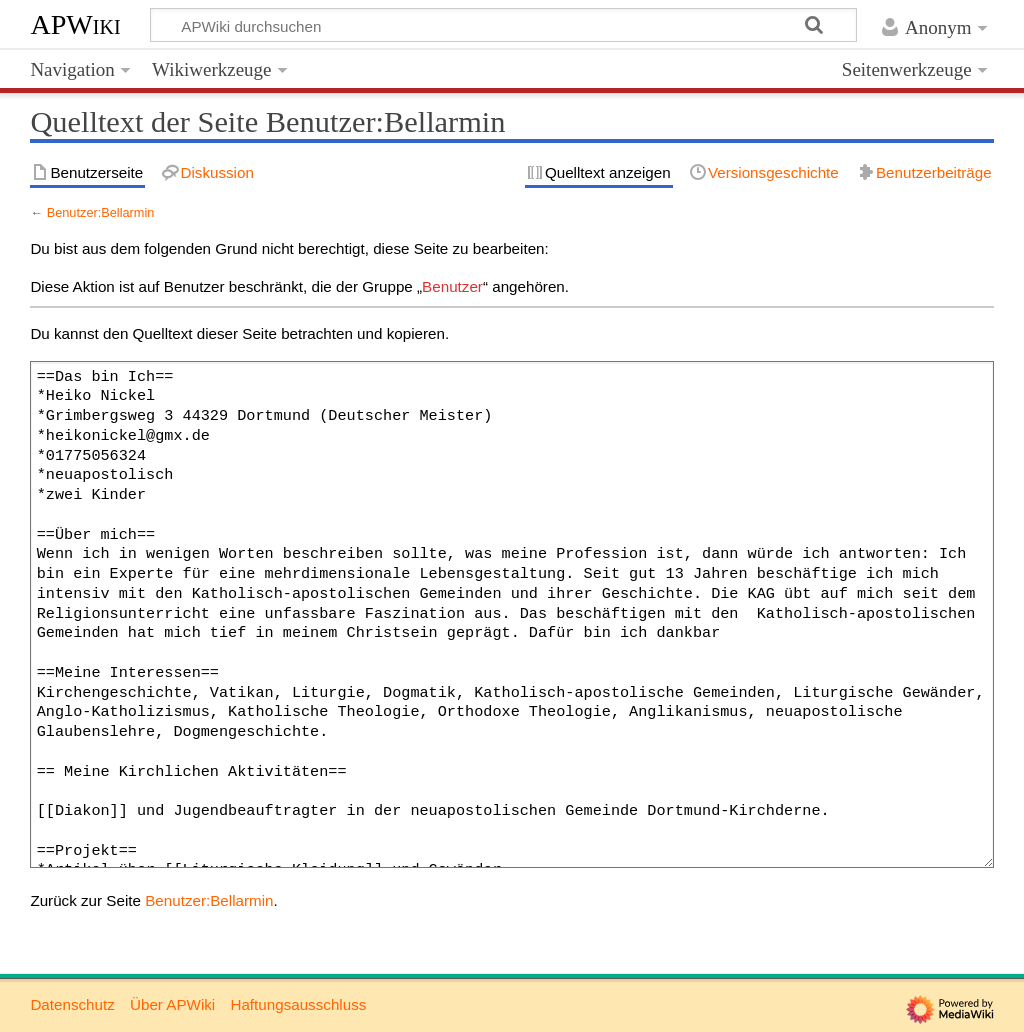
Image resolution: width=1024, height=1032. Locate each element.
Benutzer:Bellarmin (101, 212)
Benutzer (452, 286)
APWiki (75, 24)
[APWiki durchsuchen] (503, 25)
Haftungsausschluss (298, 1004)
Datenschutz (72, 1004)
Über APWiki (172, 1004)
